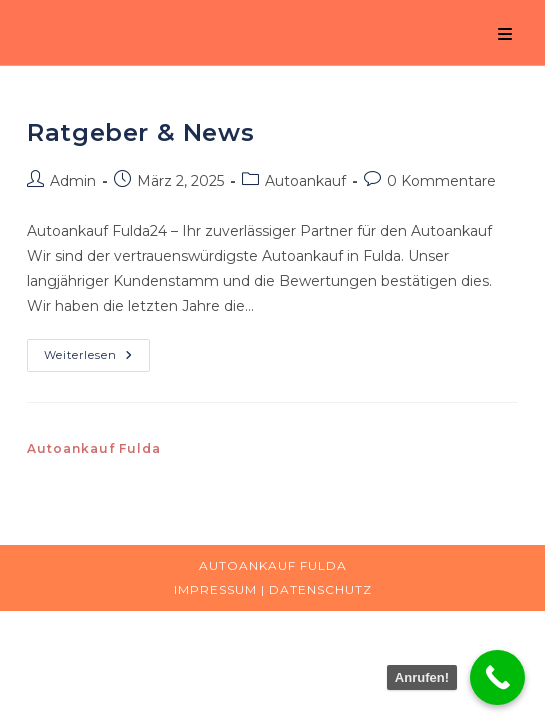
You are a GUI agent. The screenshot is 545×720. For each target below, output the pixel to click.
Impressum (215, 589)
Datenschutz (320, 589)
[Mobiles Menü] (505, 34)
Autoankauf (305, 181)
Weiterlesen (97, 359)
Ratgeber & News (140, 132)
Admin (73, 181)
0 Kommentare (441, 181)
